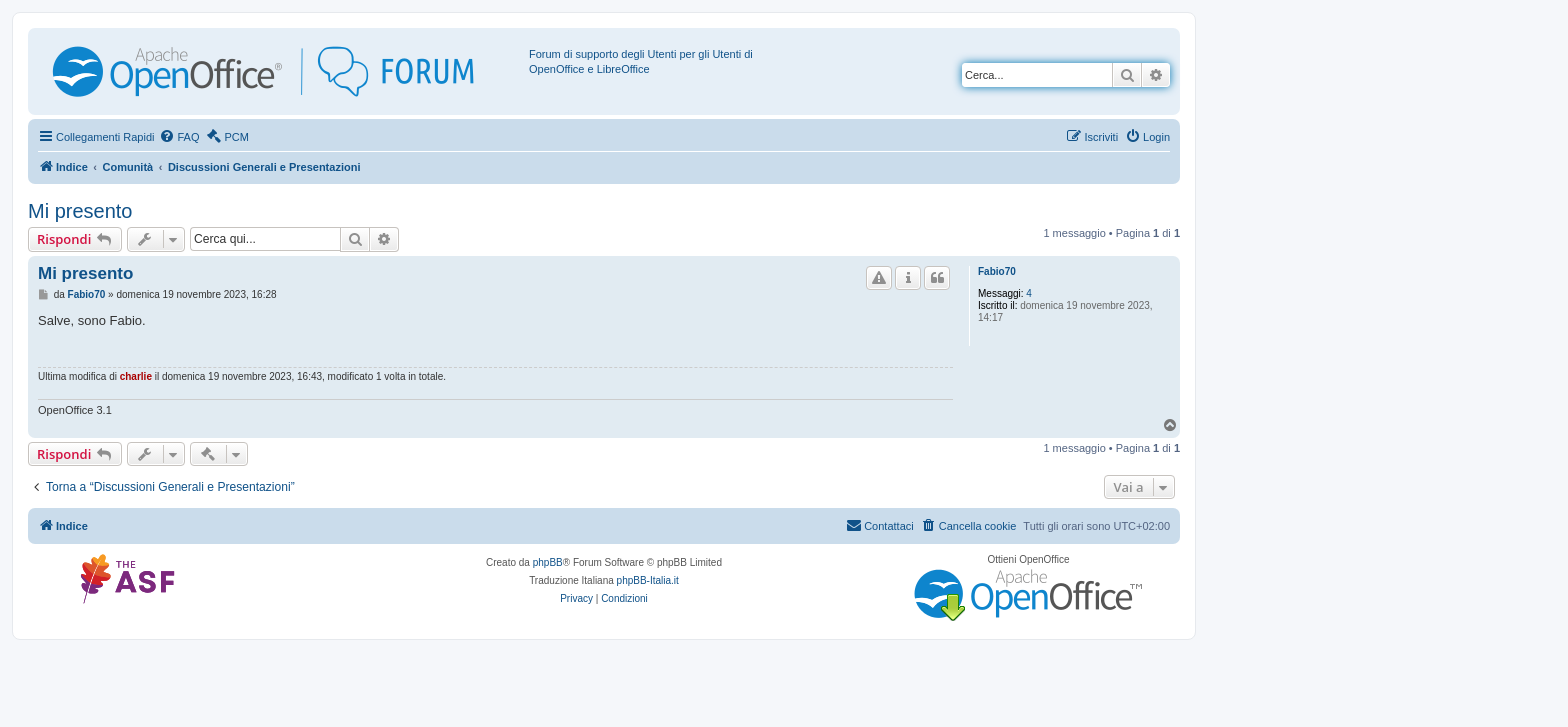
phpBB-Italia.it (648, 580)
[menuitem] (179, 137)
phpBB (548, 562)
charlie (136, 376)
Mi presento (80, 211)
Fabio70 (997, 271)
